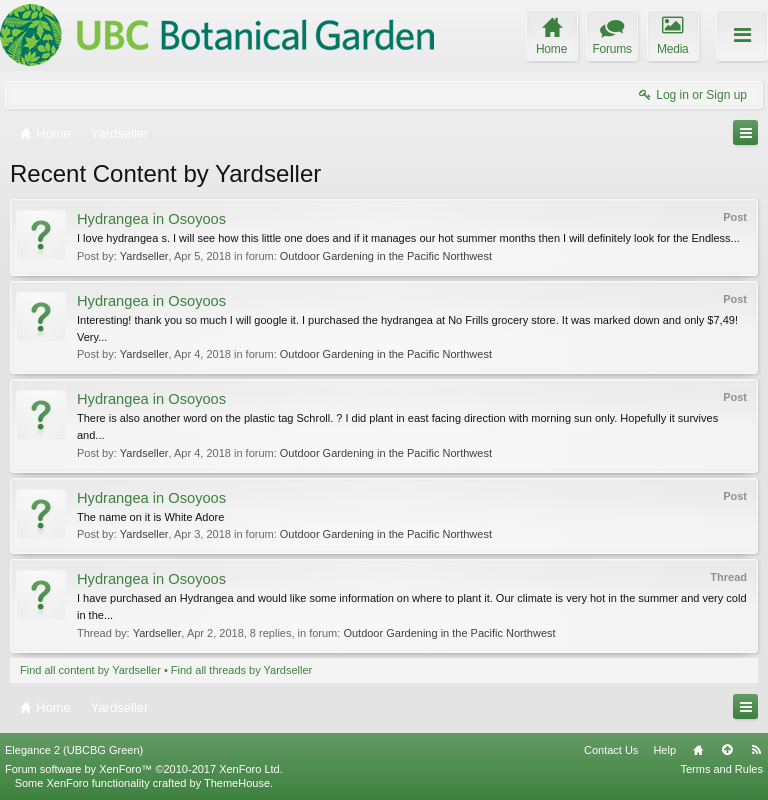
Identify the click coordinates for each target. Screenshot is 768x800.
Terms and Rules (721, 769)
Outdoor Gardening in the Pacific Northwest (386, 256)
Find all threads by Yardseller (241, 670)
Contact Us (611, 750)
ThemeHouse (237, 783)
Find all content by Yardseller (90, 670)
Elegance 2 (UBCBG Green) (74, 750)
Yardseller (144, 256)
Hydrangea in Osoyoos (151, 219)
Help (664, 750)
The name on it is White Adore (150, 517)
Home (698, 750)
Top (727, 750)
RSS (756, 750)
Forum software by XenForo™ (144, 769)
